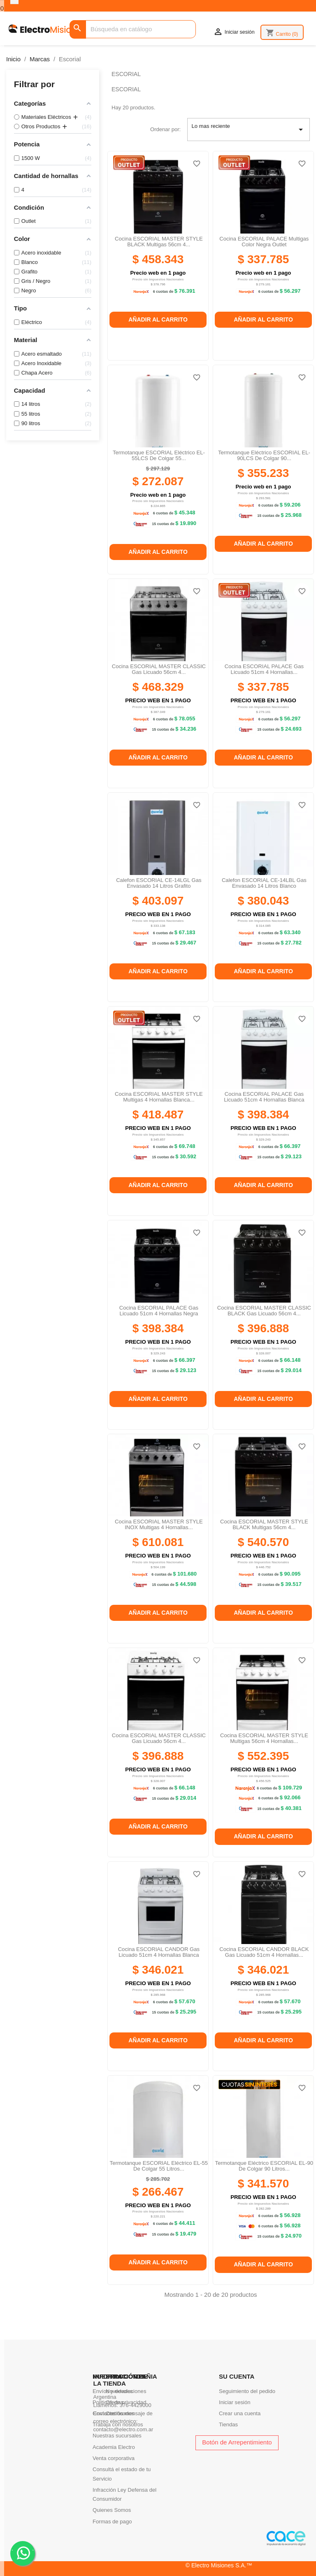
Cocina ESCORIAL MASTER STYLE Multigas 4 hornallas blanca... (159, 1097)
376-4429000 (135, 2405)
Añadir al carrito (158, 319)
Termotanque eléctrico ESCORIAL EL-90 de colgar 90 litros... (264, 2166)
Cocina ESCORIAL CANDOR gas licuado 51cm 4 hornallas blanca (159, 1952)
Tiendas (228, 2424)
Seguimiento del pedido (247, 2391)
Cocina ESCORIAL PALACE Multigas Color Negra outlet (264, 242)
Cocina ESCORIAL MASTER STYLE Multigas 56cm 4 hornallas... (264, 1738)
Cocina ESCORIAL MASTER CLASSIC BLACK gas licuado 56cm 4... (264, 1311)
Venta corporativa (114, 2458)
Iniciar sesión (235, 2402)
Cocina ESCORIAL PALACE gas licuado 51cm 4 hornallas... (264, 669)
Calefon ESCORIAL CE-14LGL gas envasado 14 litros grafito (158, 883)
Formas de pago (112, 2521)
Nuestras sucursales (117, 2436)
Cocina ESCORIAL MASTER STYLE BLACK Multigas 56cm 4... (159, 242)
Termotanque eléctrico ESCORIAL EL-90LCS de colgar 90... (264, 455)
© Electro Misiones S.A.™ (219, 2565)
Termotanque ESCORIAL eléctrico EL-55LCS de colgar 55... (159, 455)
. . (23, 2553)
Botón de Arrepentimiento (237, 2442)
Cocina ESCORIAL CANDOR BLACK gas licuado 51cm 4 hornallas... (264, 1952)
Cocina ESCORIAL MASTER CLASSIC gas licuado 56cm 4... (159, 669)
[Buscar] (133, 29)
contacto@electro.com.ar (123, 2429)
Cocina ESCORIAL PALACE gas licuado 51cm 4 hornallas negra (158, 1311)
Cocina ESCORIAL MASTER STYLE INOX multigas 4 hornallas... (159, 1524)
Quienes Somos (112, 2510)
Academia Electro (114, 2447)
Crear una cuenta (239, 2413)
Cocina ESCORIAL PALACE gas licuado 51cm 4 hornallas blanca (264, 1097)
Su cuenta (236, 2376)
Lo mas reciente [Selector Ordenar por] (249, 129)
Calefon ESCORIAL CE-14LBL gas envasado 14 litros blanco (264, 883)
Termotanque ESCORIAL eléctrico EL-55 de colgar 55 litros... (159, 2166)
